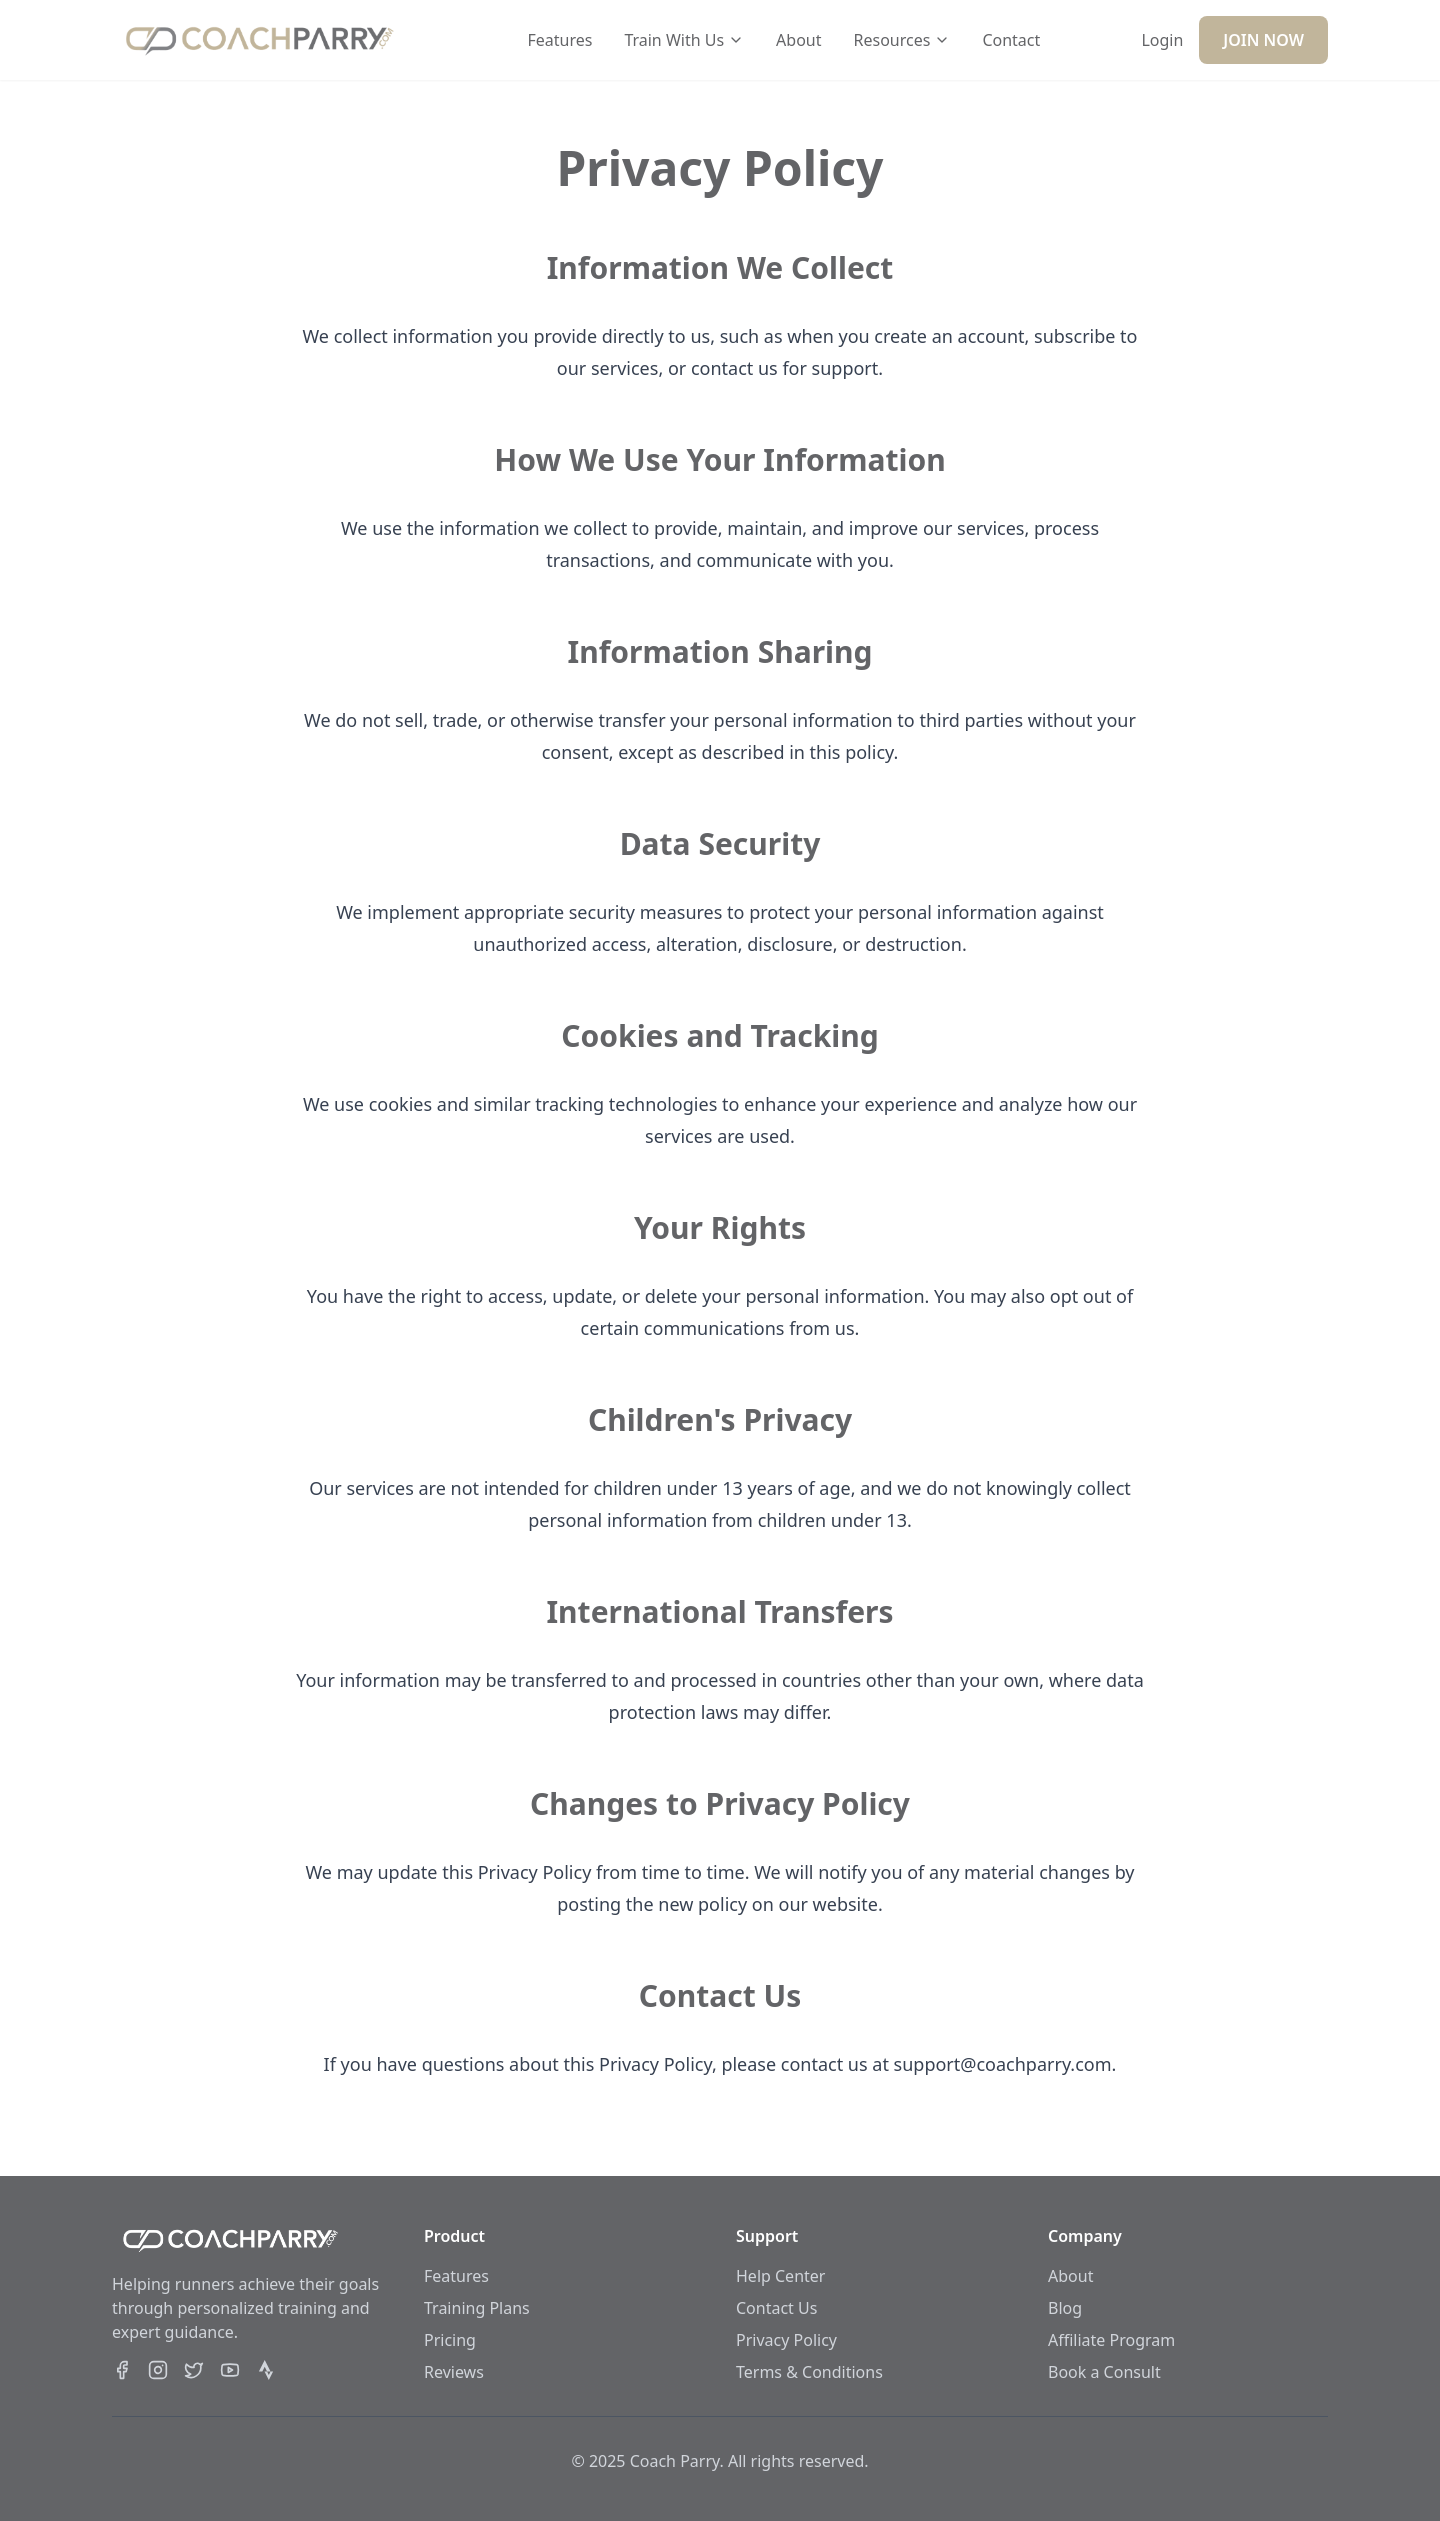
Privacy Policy (786, 2340)
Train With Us (684, 40)
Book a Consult (1104, 2372)
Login (1162, 40)
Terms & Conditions (809, 2372)
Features (559, 40)
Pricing (450, 2340)
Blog (1065, 2308)
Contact (1011, 40)
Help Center (780, 2276)
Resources (902, 40)
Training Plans (477, 2308)
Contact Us (776, 2308)
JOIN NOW (1263, 40)
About (798, 40)
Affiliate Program (1111, 2340)
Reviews (454, 2372)
